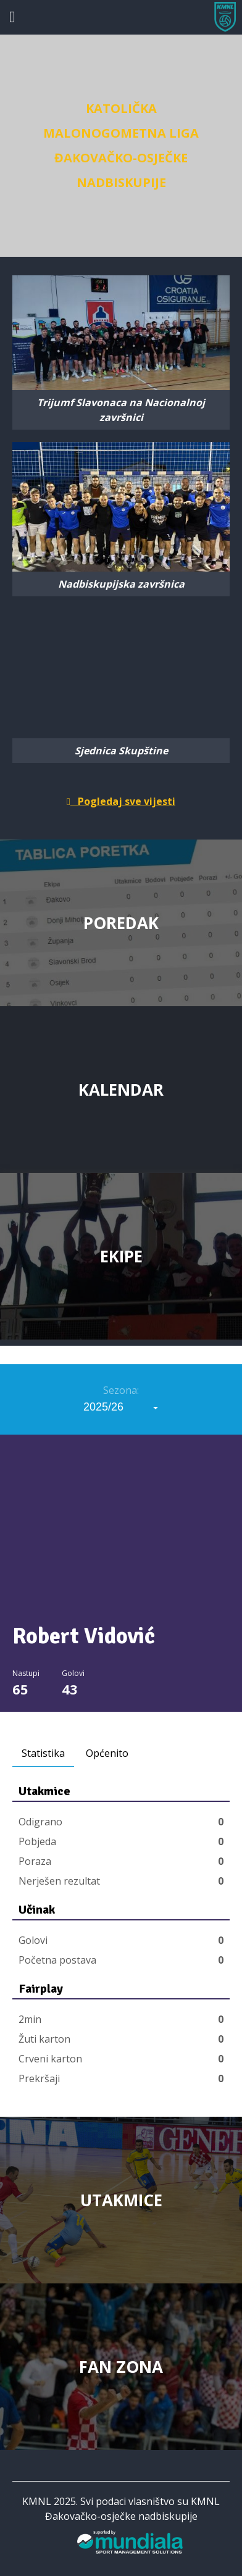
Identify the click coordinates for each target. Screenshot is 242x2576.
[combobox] (121, 1407)
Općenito (107, 1753)
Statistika (43, 1753)
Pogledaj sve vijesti (121, 801)
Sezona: (121, 1390)
